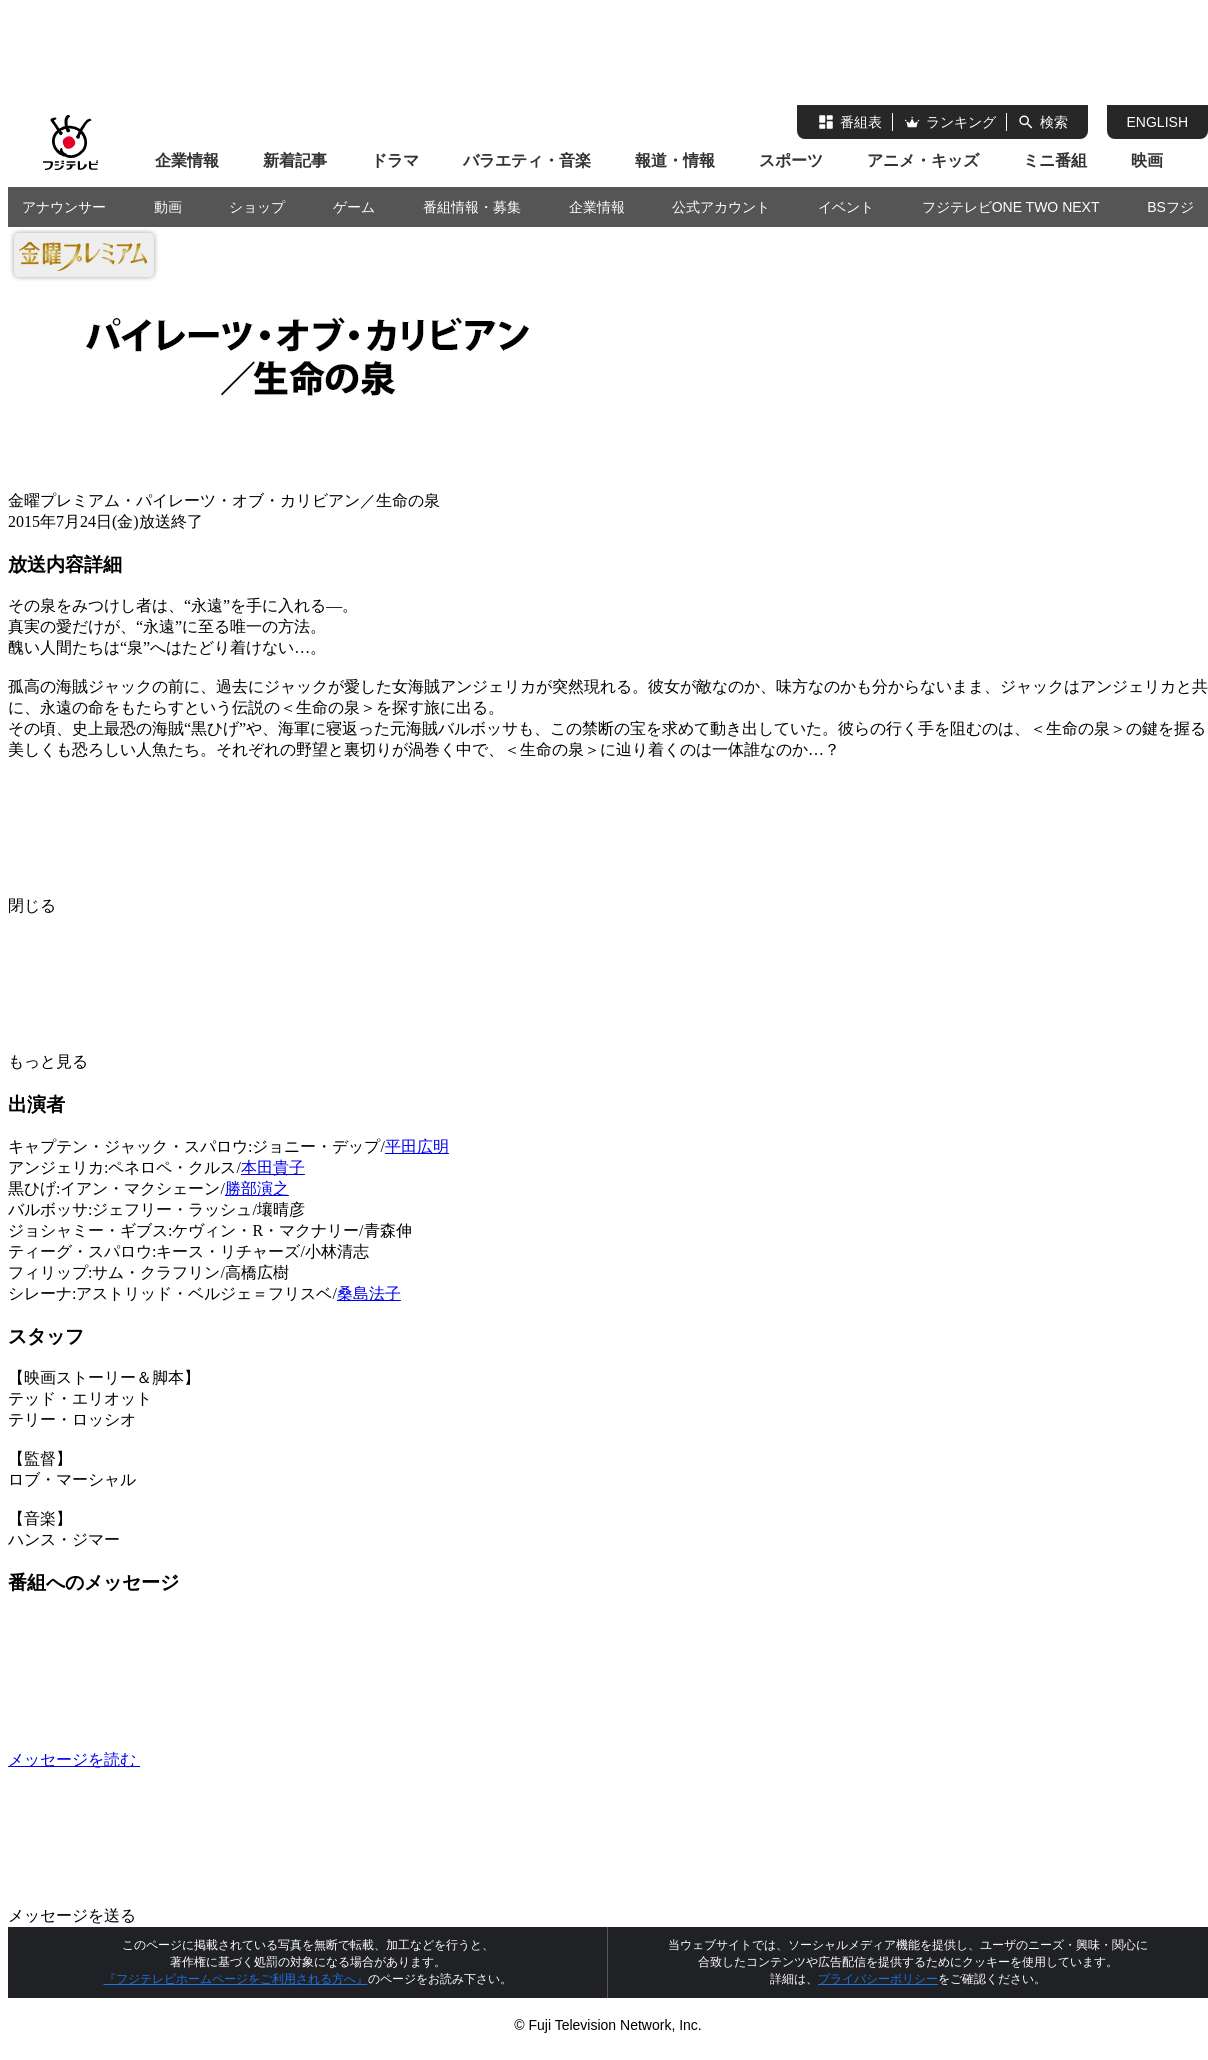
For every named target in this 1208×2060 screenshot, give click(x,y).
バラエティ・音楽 (527, 160)
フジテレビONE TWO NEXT (1011, 207)
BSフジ (1170, 207)
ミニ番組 (1055, 160)
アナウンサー (64, 207)
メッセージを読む (224, 1759)
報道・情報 (675, 160)
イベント (846, 207)
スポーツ (791, 160)
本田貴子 (273, 1167)
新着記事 (295, 160)
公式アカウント (721, 207)
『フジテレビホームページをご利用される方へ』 (236, 1979)
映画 (1147, 160)
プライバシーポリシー (878, 1979)
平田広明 (417, 1146)
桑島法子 (369, 1293)
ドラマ (395, 160)
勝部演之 (257, 1188)
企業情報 (187, 160)
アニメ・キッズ (923, 160)
